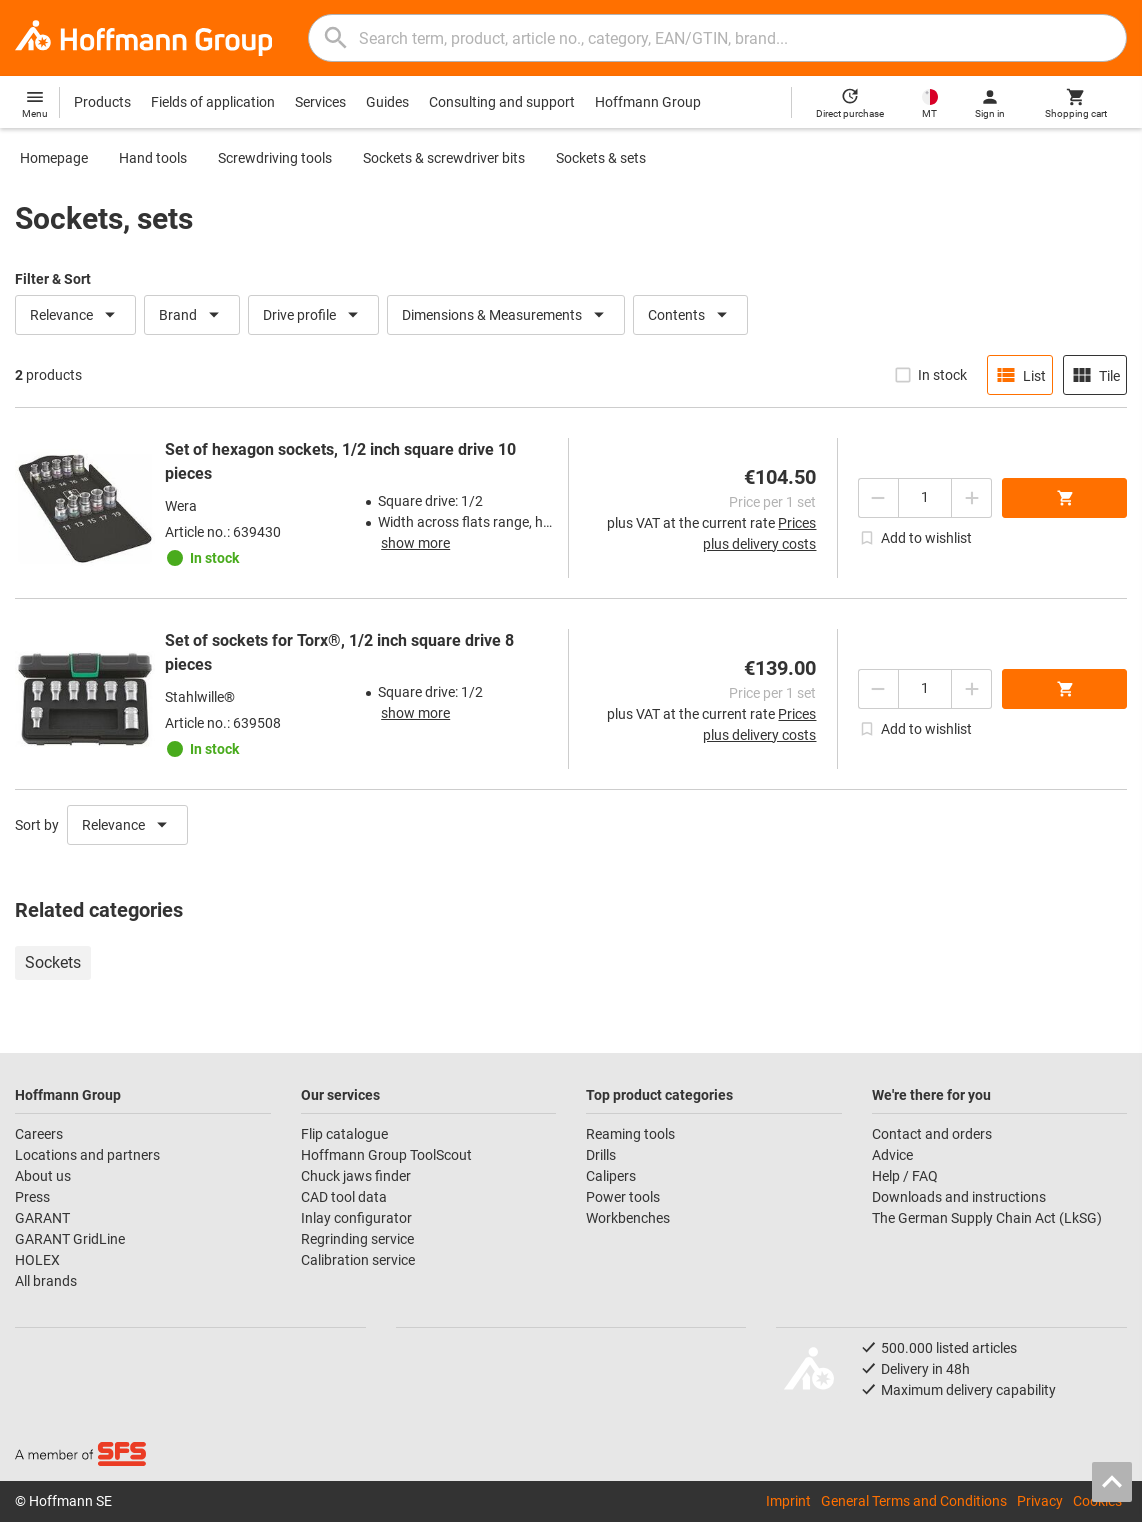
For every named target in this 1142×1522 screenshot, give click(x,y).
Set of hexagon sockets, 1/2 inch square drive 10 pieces (340, 461)
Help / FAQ (905, 1176)
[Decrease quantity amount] (878, 498)
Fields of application (213, 102)
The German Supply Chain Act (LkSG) (987, 1218)
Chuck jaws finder (356, 1176)
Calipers (611, 1176)
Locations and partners (87, 1155)
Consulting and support (502, 102)
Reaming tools (630, 1134)
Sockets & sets (601, 158)
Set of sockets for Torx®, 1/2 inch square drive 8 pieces (339, 652)
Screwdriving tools (275, 158)
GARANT (42, 1218)
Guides (387, 102)
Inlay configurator (356, 1218)
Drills (601, 1155)
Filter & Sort (53, 279)
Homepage (54, 158)
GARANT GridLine (70, 1239)
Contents (690, 315)
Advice (892, 1155)
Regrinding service (357, 1239)
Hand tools (153, 158)
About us (43, 1176)
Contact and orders (932, 1134)
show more (415, 543)
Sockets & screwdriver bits (444, 158)
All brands (46, 1281)
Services (320, 102)
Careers (39, 1134)
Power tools (623, 1197)
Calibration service (358, 1260)
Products (102, 102)
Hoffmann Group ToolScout (386, 1155)
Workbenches (628, 1218)
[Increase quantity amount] (972, 498)
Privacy (1040, 1501)
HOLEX (37, 1260)
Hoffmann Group (648, 102)
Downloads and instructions (959, 1197)
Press (32, 1197)
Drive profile (313, 315)
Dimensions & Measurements (506, 315)
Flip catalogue (344, 1134)
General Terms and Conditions (914, 1501)
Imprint (788, 1501)
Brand (192, 315)
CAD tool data (344, 1197)
